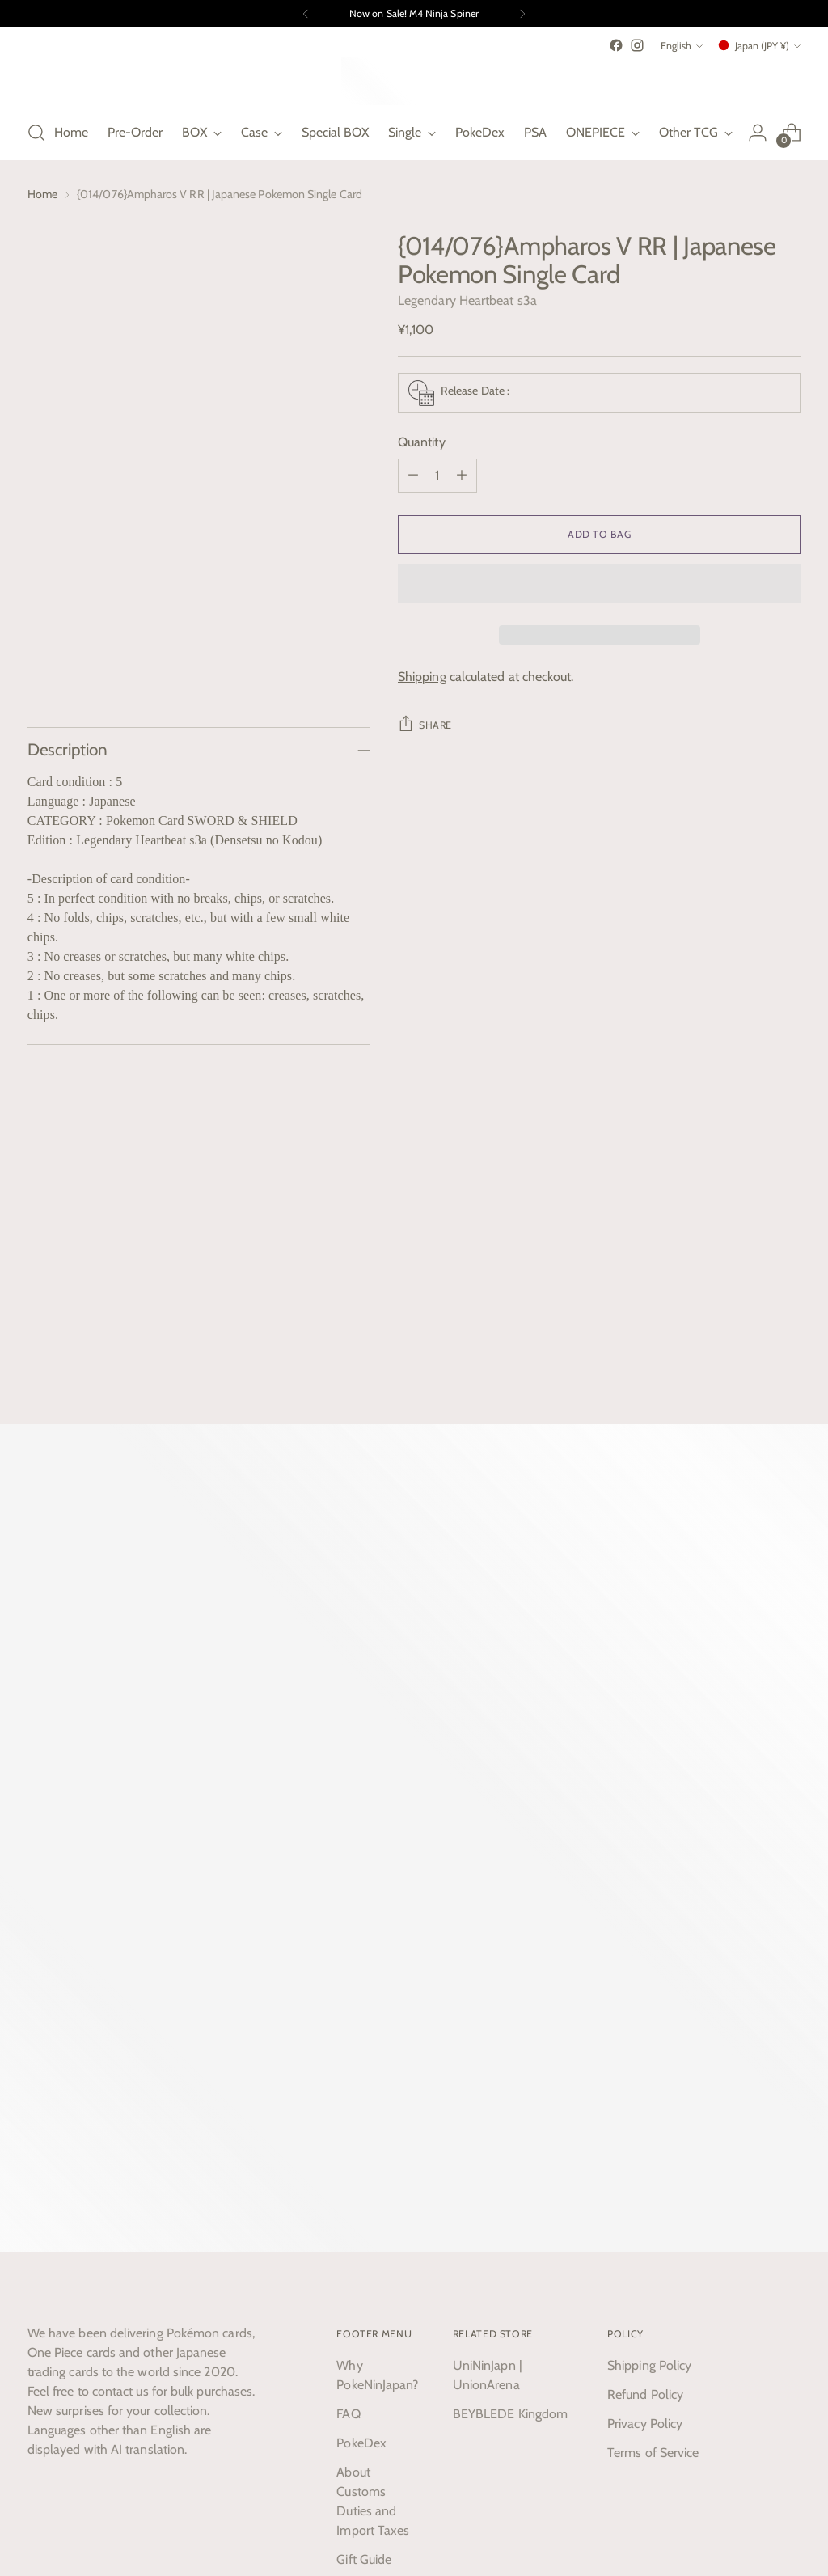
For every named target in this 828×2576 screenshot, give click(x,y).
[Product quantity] (437, 475)
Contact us (365, 2220)
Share (425, 723)
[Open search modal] (36, 132)
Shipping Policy (649, 1997)
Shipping (422, 676)
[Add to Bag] (599, 534)
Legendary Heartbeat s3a (467, 300)
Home (42, 194)
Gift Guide (363, 2191)
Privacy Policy (644, 2055)
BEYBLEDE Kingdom (510, 2046)
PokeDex (361, 2075)
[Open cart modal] (791, 132)
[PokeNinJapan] (414, 81)
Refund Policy (645, 2026)
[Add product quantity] (461, 475)
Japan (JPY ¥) (758, 45)
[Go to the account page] (757, 132)
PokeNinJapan (142, 2501)
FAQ (348, 2046)
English (682, 46)
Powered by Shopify (70, 2516)
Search (355, 2249)
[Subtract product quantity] (413, 475)
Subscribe (230, 2331)
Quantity (422, 442)
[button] (599, 583)
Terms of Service (653, 2084)
